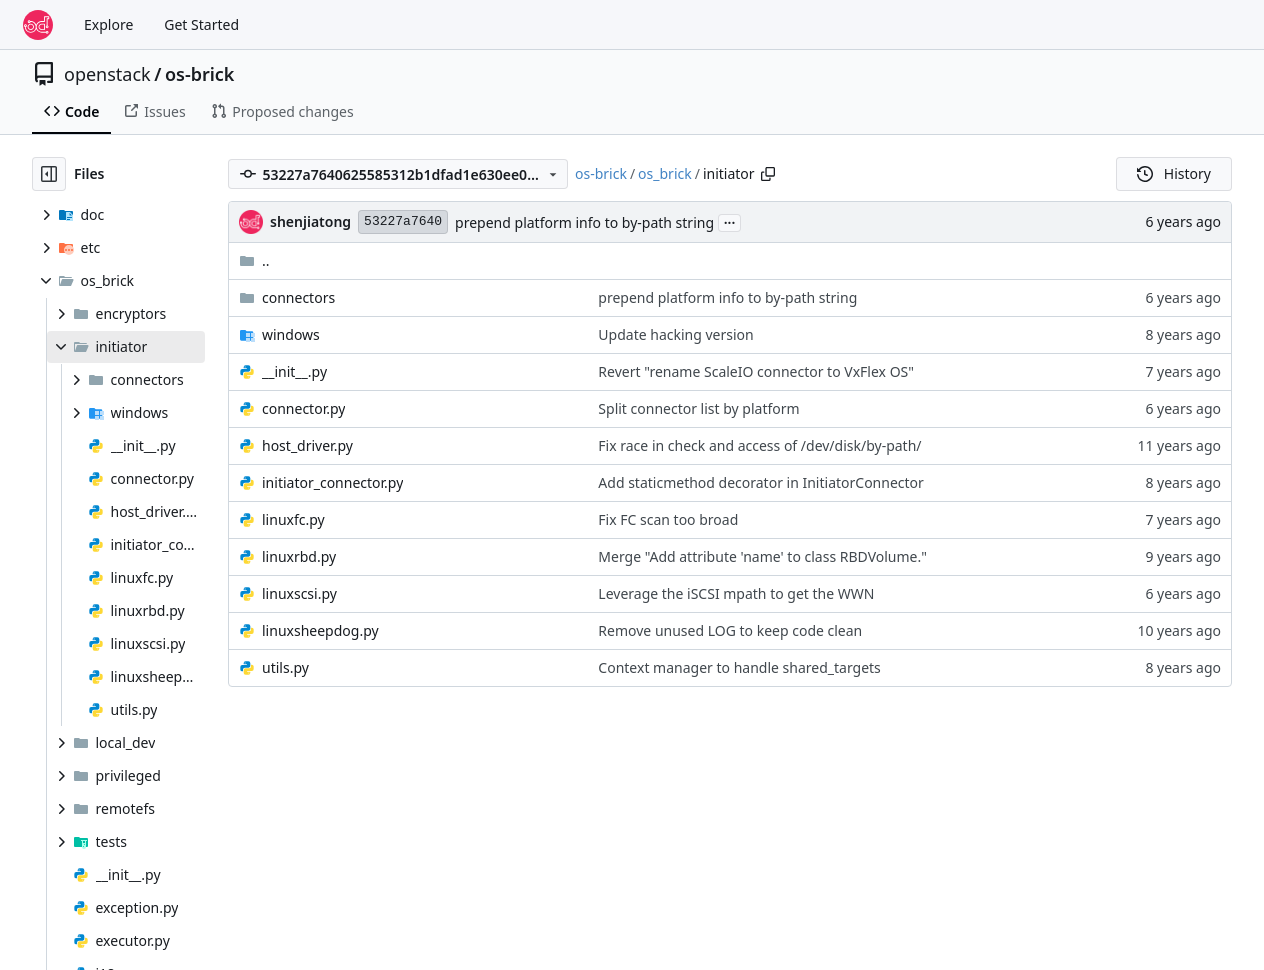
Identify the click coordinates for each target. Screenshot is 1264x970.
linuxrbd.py (299, 556)
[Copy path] (768, 174)
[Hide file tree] (49, 174)
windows (291, 334)
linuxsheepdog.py (320, 630)
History (1174, 173)
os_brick (665, 173)
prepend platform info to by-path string (584, 222)
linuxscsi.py (299, 593)
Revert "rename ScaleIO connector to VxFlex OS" (756, 371)
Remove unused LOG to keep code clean (730, 630)
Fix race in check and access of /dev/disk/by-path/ (759, 445)
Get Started (201, 24)
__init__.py (294, 371)
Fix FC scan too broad (668, 519)
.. (254, 260)
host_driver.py (307, 445)
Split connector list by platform (698, 408)
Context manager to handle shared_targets (739, 667)
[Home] (38, 25)
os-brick (200, 74)
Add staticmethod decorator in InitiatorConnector (761, 482)
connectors (298, 297)
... (730, 221)
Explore (108, 24)
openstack (107, 74)
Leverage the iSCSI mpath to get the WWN (736, 593)
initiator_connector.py (332, 482)
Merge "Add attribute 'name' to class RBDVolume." (762, 556)
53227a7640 (403, 221)
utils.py (285, 667)
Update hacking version (675, 334)
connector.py (303, 408)
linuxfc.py (293, 519)
